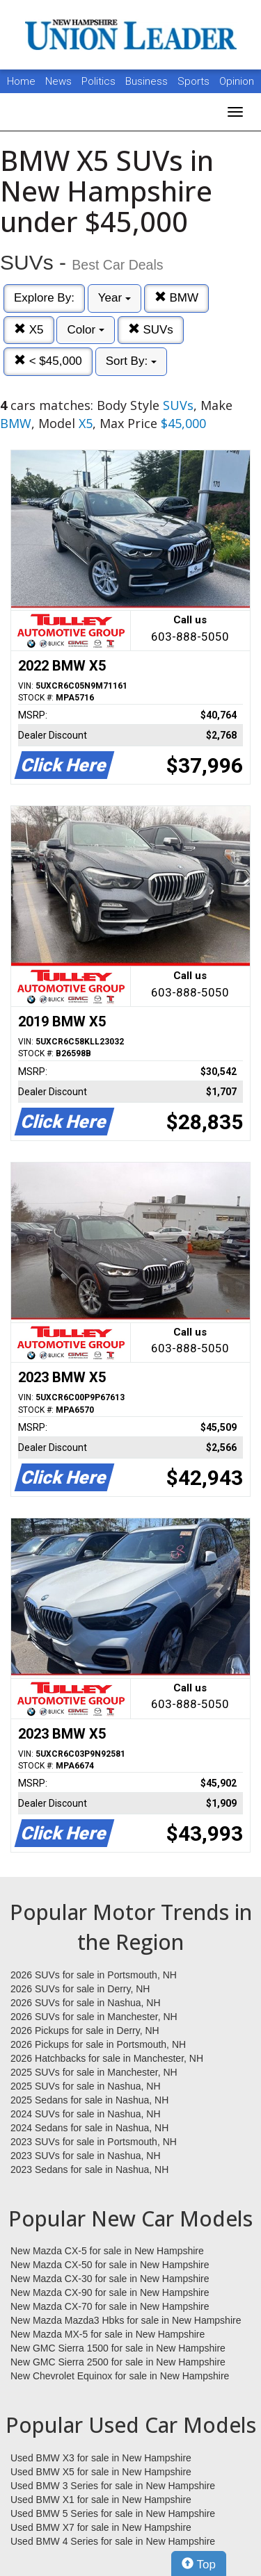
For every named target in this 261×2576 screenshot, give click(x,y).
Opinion (236, 81)
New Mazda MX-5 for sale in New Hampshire (107, 2334)
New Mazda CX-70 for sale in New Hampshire (109, 2306)
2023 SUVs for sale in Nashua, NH (85, 2155)
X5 (29, 329)
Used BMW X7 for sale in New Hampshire (100, 2527)
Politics (98, 81)
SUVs (150, 329)
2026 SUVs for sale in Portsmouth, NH (93, 1974)
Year (114, 297)
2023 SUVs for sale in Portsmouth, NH (93, 2141)
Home (21, 81)
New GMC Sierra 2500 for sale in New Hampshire (118, 2362)
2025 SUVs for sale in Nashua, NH (85, 2086)
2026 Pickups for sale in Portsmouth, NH (98, 2044)
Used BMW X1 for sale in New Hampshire (100, 2499)
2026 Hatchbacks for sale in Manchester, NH (106, 2058)
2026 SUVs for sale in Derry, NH (80, 1988)
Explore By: (44, 297)
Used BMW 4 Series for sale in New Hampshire (112, 2541)
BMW (176, 297)
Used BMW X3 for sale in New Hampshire (100, 2457)
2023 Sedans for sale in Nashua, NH (89, 2169)
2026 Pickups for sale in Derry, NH (84, 2030)
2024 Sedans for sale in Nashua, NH (89, 2127)
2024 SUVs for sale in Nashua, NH (85, 2113)
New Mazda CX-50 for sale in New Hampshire (109, 2264)
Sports (194, 81)
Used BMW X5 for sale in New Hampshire (100, 2471)
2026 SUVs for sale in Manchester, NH (93, 2016)
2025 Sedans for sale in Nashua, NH (89, 2100)
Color (85, 329)
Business (148, 81)
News (58, 81)
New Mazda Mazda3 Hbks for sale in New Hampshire (125, 2320)
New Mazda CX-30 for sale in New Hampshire (109, 2278)
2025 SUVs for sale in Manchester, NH (93, 2072)
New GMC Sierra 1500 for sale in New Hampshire (118, 2348)
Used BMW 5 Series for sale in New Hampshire (112, 2513)
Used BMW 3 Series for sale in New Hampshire (112, 2485)
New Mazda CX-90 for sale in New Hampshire (109, 2292)
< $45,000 (48, 361)
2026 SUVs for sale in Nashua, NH (85, 2002)
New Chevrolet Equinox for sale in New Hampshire (119, 2375)
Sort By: (131, 361)
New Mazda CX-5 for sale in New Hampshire (107, 2250)
